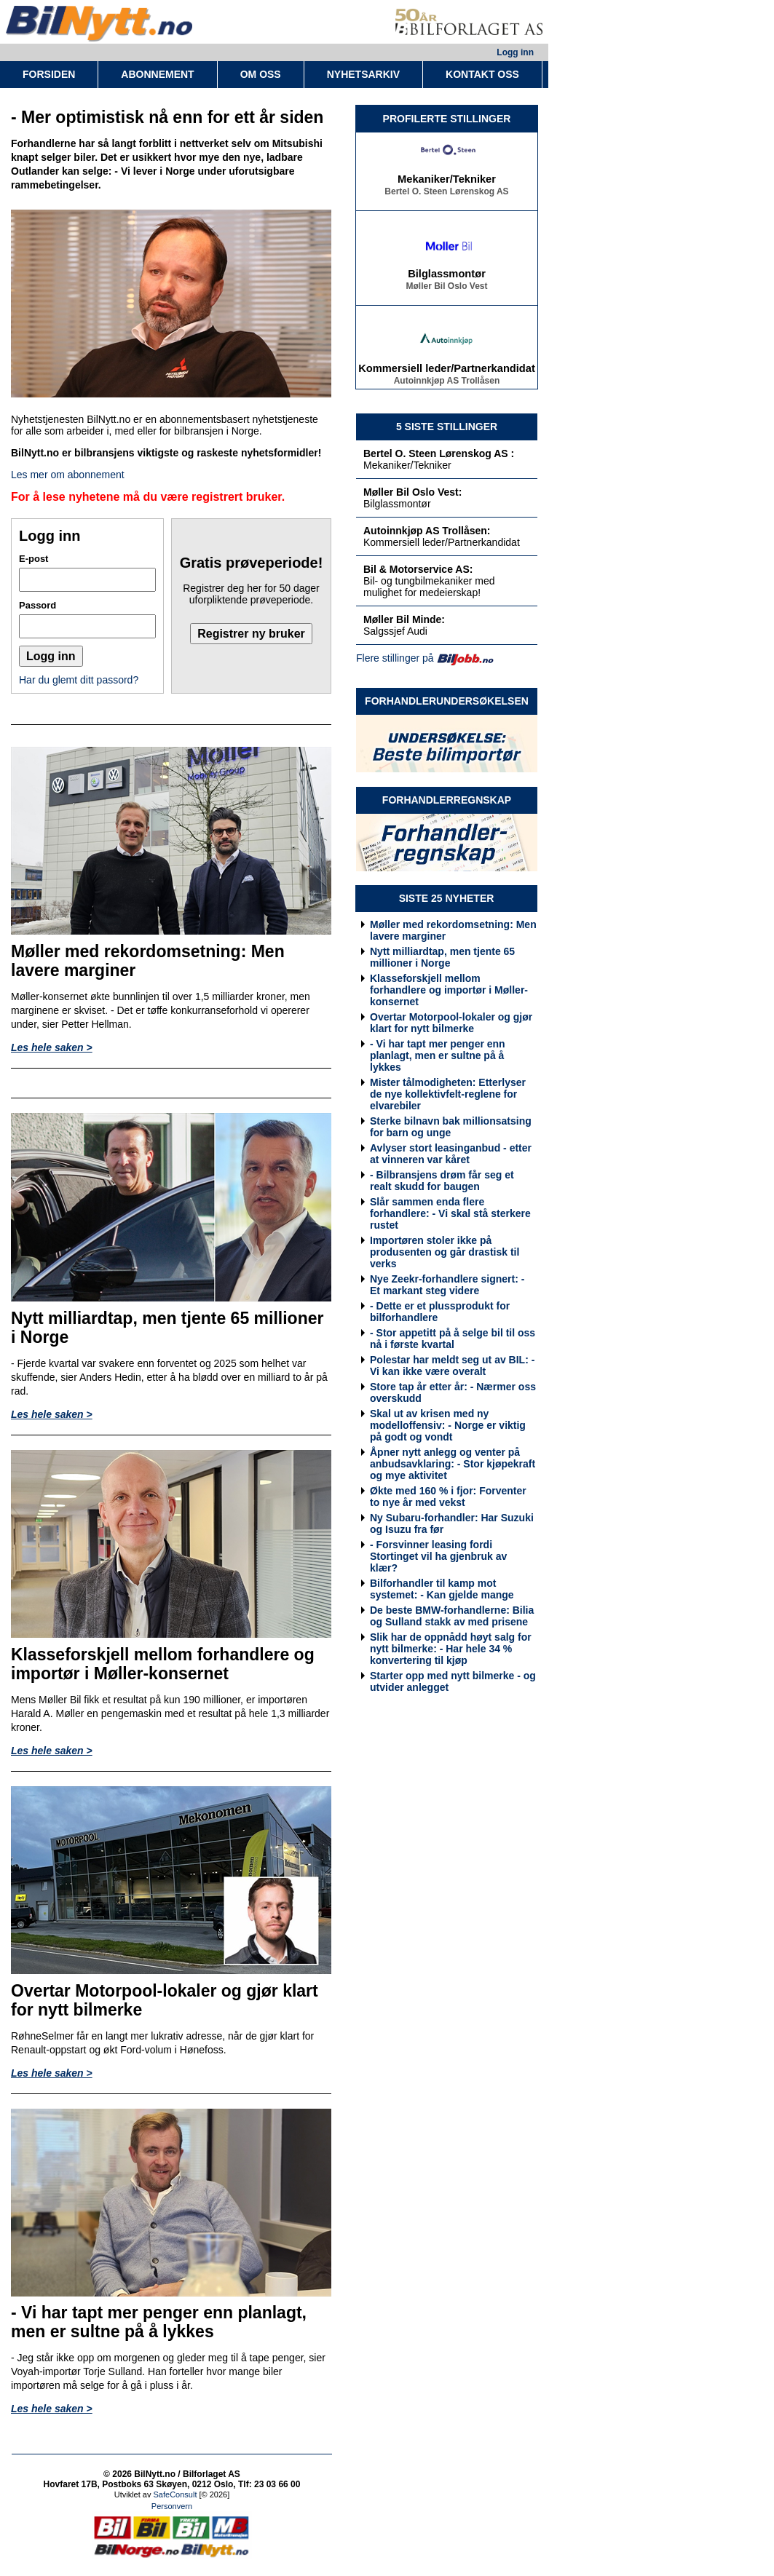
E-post (33, 558)
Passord (37, 605)
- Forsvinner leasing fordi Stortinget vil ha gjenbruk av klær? (438, 1556)
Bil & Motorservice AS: (418, 569)
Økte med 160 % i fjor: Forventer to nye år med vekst (448, 1496)
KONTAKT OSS (482, 74)
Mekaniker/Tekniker (447, 182)
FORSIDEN (49, 74)
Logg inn (515, 52)
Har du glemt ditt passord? (78, 680)
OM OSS (260, 74)
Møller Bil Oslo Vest (446, 289)
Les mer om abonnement (68, 474)
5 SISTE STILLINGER (446, 426)
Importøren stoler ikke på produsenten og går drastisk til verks (444, 1252)
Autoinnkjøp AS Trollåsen (447, 384)
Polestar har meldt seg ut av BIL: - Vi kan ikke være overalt (452, 1365)
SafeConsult (175, 2494)
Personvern (171, 2506)
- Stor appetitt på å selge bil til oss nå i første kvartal (452, 1338)
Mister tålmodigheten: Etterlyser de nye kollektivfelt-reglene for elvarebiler (448, 1094)
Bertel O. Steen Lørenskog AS (446, 194)
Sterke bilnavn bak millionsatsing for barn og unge (451, 1126)
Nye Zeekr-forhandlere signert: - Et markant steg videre (447, 1284)
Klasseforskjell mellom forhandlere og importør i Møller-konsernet (449, 989)
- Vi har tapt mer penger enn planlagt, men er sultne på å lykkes (437, 1055)
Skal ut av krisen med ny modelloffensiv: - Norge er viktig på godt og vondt (448, 1425)
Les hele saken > (51, 1047)
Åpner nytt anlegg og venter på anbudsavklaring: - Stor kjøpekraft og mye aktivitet (452, 1463)
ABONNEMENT (157, 74)
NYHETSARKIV (363, 74)
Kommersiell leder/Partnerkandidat (446, 371)
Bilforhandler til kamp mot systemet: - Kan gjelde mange (442, 1589)
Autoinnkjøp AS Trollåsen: (427, 530)
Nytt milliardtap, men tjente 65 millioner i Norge (442, 957)
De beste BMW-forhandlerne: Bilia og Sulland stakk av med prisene (452, 1616)
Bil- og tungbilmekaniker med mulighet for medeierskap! (429, 586)
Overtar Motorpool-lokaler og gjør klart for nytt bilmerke (451, 1022)
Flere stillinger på (395, 658)
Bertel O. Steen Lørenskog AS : (438, 453)
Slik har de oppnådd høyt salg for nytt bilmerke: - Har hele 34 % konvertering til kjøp (451, 1648)
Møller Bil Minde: (404, 619)
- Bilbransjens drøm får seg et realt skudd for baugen (442, 1180)
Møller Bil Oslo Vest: (412, 492)
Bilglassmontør (447, 276)
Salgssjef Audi (395, 631)
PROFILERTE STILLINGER (447, 118)
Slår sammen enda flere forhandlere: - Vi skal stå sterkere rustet (450, 1213)
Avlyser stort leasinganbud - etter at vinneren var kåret (451, 1153)
